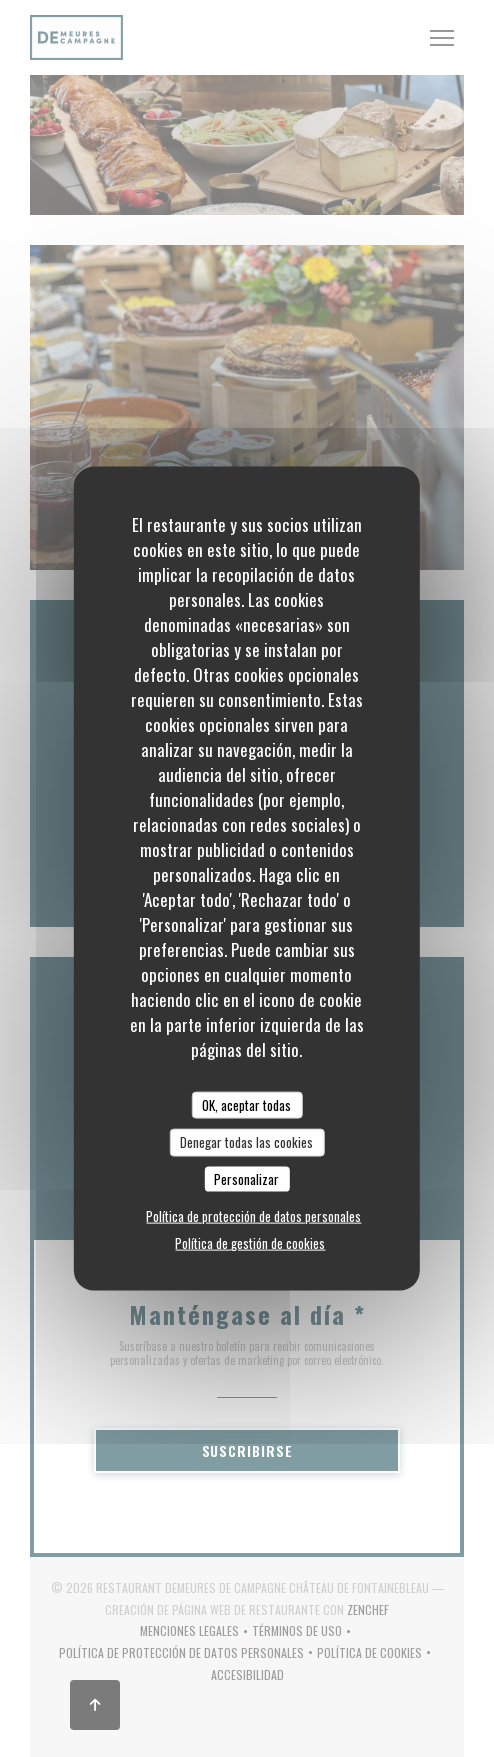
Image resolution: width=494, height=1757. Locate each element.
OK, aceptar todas (246, 1104)
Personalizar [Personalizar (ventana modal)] (246, 1178)
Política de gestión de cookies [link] (250, 1243)
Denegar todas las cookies (246, 1142)
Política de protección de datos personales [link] (253, 1216)
